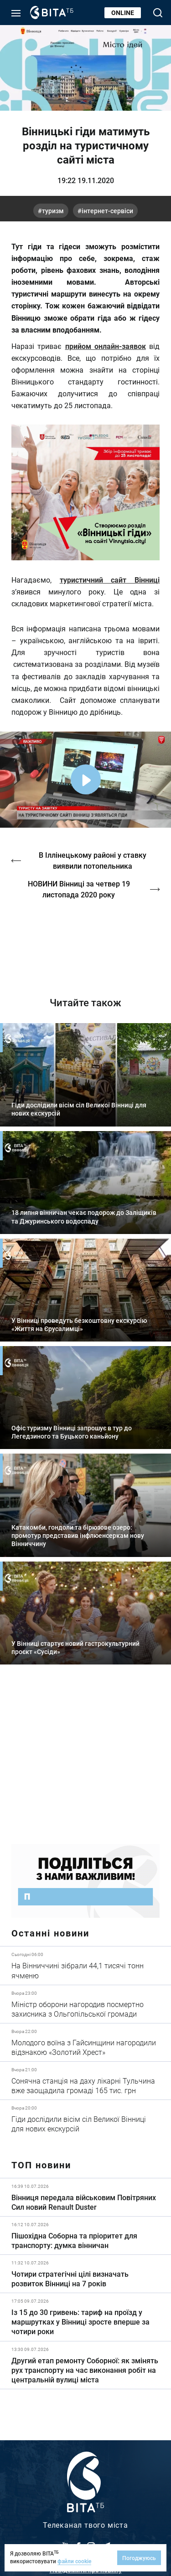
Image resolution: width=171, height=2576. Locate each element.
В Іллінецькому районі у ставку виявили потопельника (92, 860)
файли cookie (74, 2561)
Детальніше (85, 1965)
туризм (53, 210)
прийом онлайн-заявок (105, 346)
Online (122, 12)
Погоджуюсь (139, 2557)
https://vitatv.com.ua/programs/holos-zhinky (85, 941)
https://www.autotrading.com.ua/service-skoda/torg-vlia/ (85, 1761)
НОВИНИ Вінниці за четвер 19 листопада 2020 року (79, 889)
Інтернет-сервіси (107, 210)
